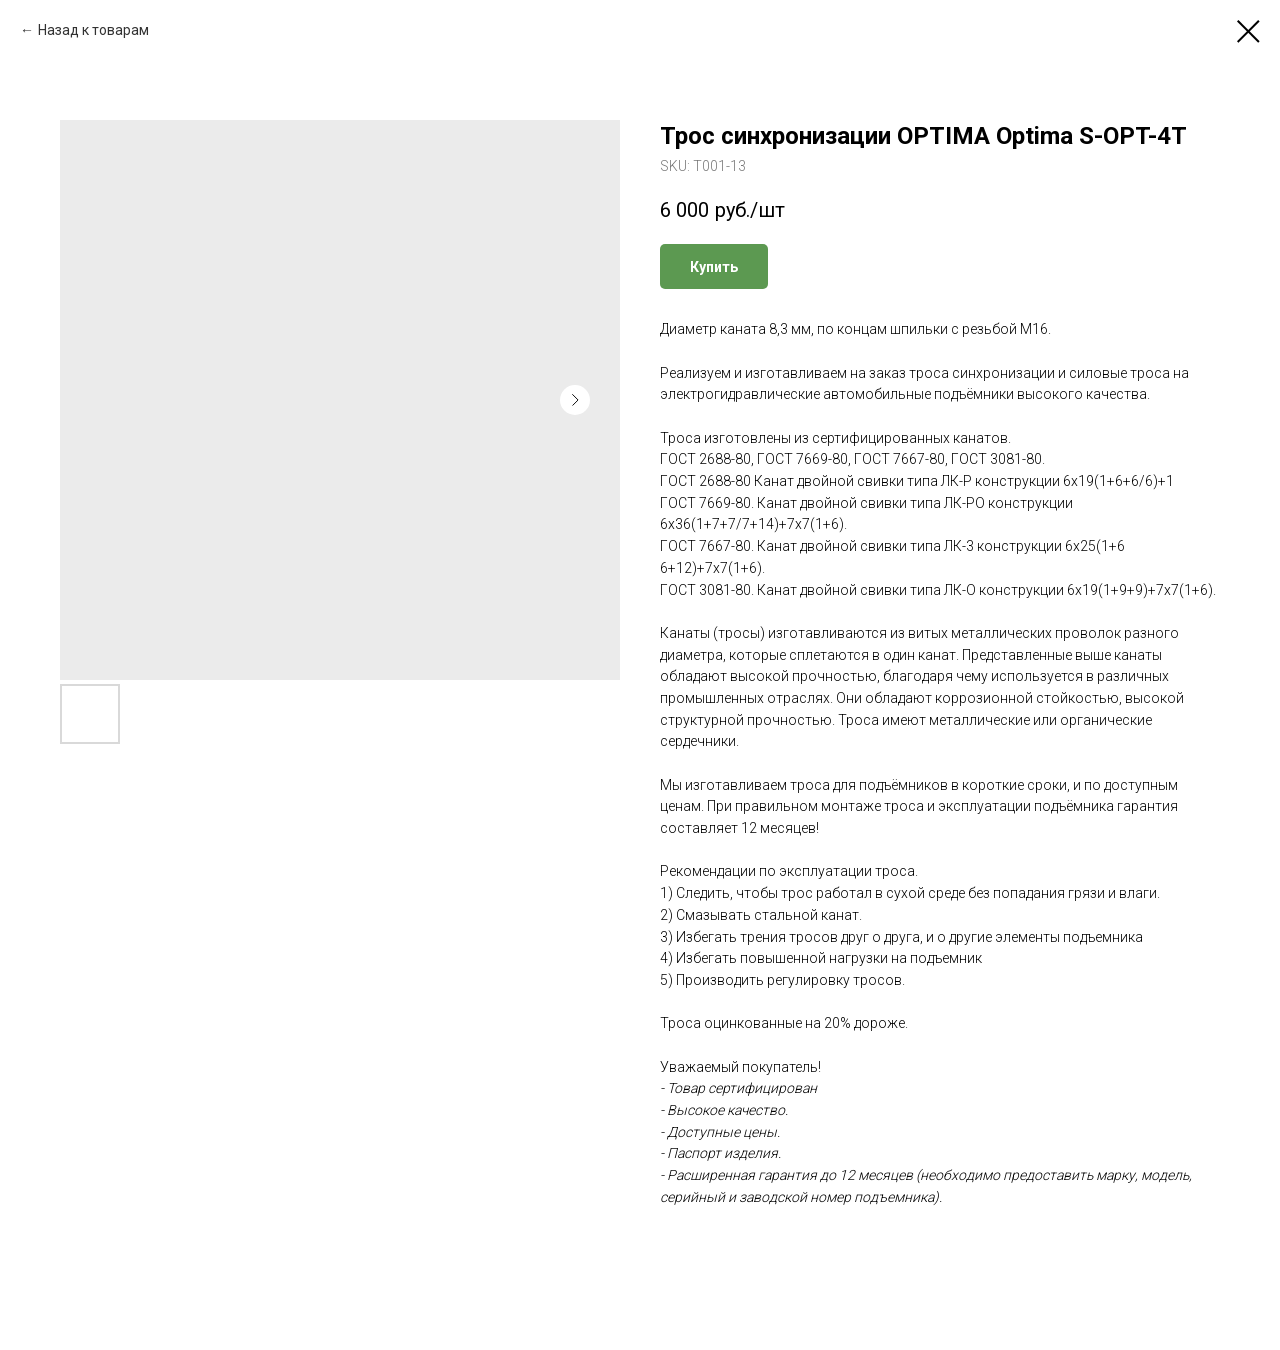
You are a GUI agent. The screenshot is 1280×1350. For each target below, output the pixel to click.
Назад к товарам (93, 30)
